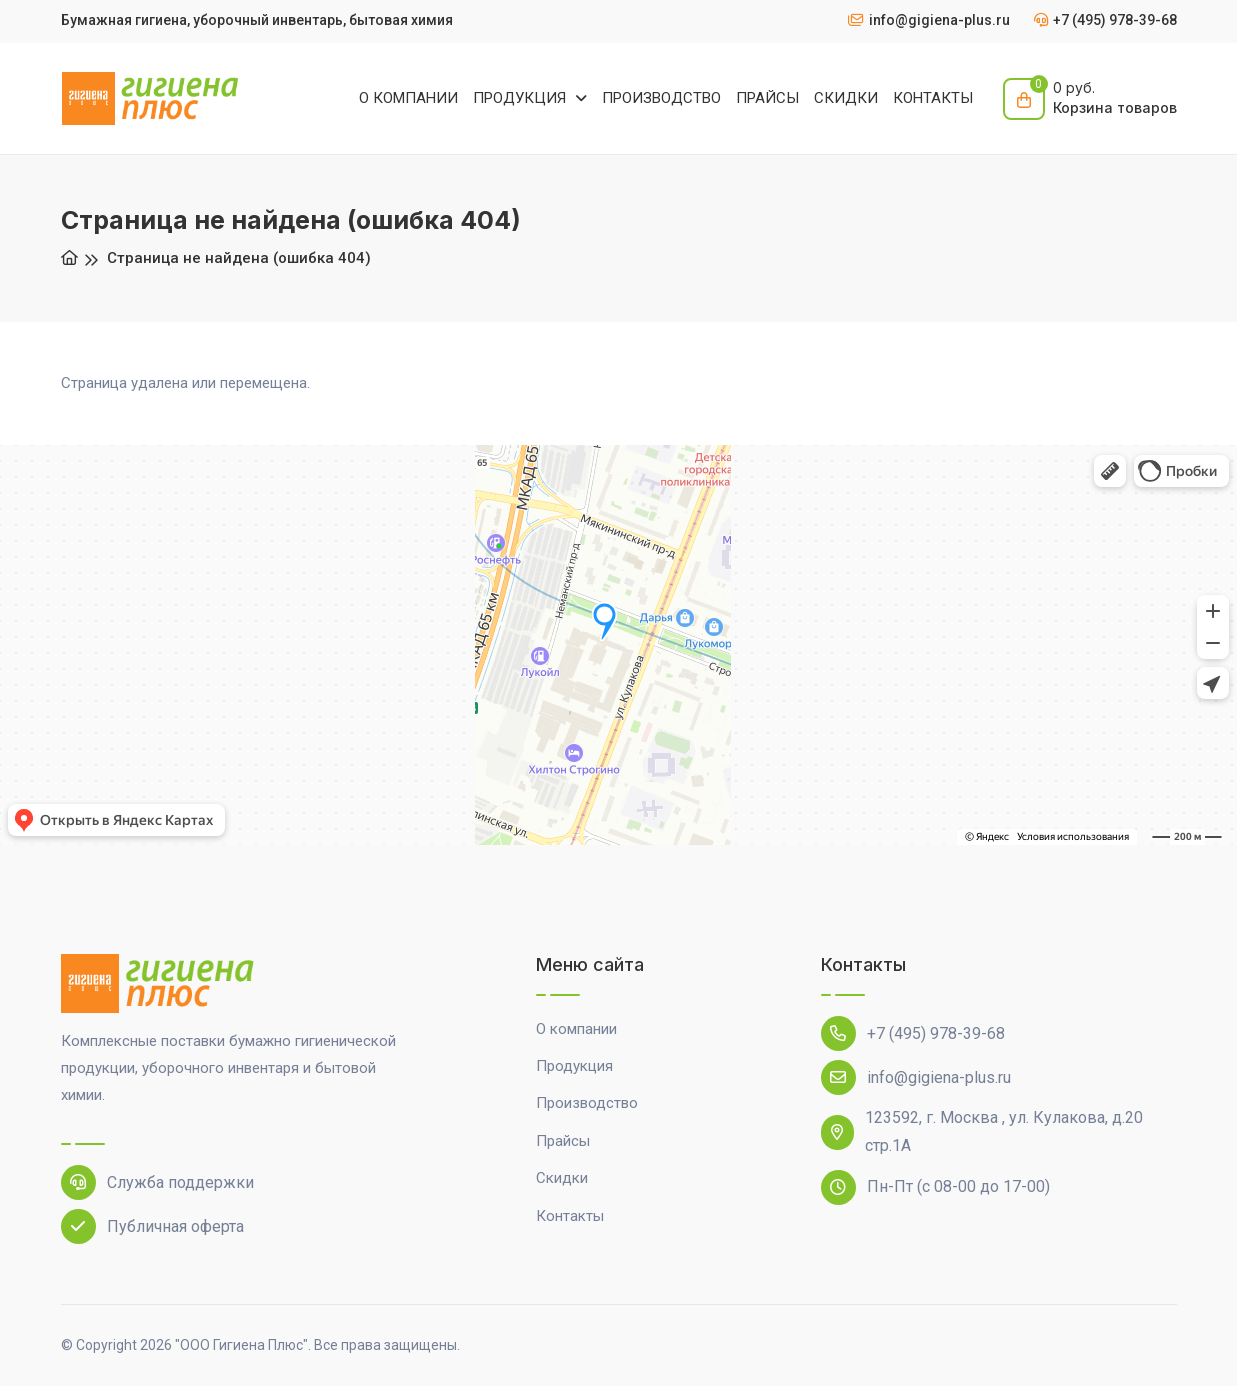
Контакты (570, 1216)
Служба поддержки (157, 1182)
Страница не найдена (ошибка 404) (239, 258)
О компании (576, 1029)
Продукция (574, 1066)
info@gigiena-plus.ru (916, 1077)
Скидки (562, 1178)
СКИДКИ (846, 98)
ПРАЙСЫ (767, 98)
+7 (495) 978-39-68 (913, 1033)
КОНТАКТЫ (933, 98)
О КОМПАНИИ (408, 98)
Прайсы (563, 1141)
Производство (587, 1103)
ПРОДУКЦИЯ (521, 98)
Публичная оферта (152, 1226)
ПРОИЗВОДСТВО (661, 98)
